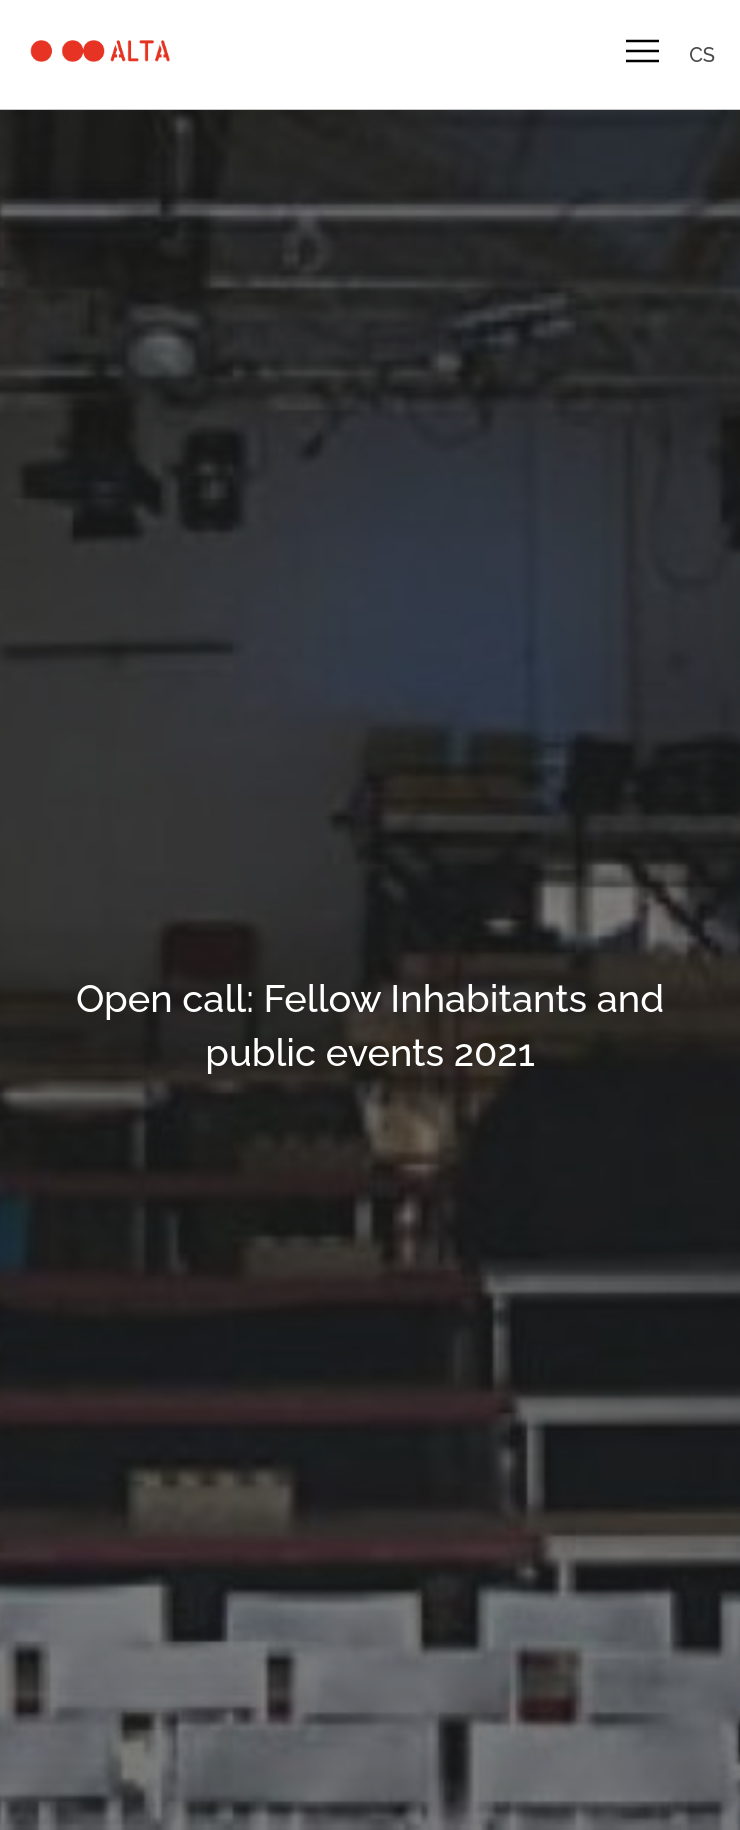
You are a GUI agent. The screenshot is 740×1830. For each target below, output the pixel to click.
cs (702, 55)
